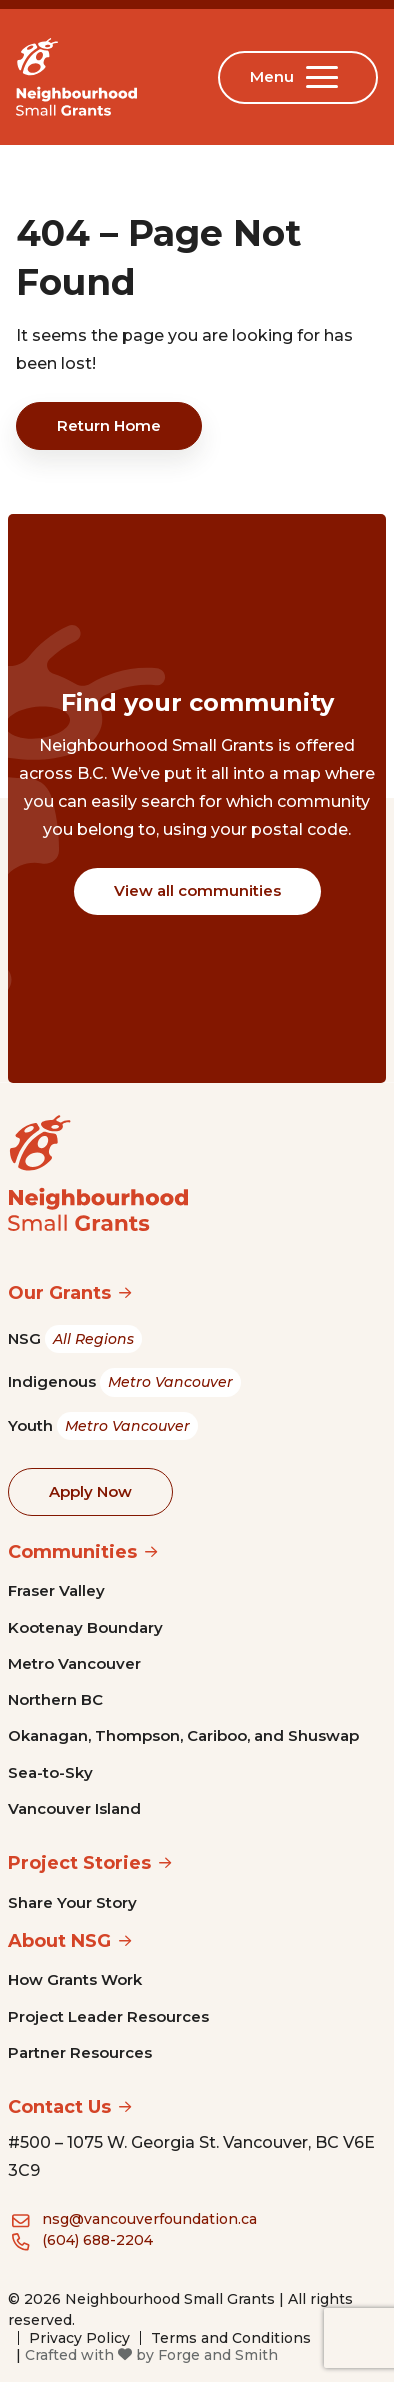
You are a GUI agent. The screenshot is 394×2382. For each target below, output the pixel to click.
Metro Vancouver (74, 1663)
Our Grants (59, 1293)
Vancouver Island (74, 1808)
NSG (75, 1339)
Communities (72, 1552)
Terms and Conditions (231, 2338)
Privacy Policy (79, 2338)
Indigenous (124, 1382)
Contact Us (59, 2107)
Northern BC (55, 1699)
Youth (103, 1426)
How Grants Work (75, 1979)
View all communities (197, 890)
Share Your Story (72, 1902)
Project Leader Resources (108, 2016)
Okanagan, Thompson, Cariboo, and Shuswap (183, 1735)
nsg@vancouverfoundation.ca (149, 2219)
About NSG (59, 1941)
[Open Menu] (326, 77)
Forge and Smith (218, 2355)
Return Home (109, 425)
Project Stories (79, 1863)
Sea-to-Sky (50, 1772)
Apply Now (90, 1491)
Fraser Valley (56, 1590)
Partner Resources (80, 2052)
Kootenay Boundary (85, 1627)
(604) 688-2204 (97, 2240)
